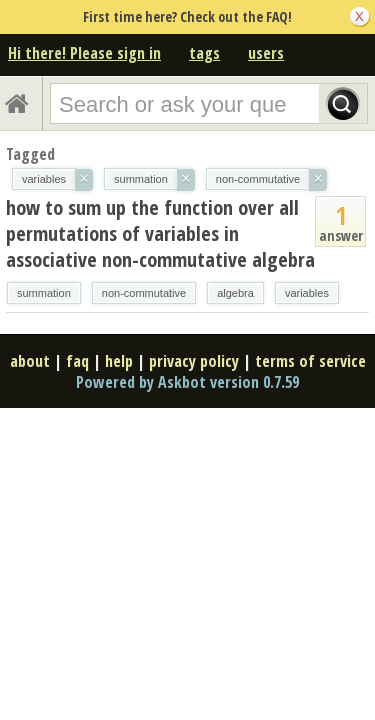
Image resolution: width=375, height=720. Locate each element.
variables (307, 293)
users (266, 53)
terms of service (310, 361)
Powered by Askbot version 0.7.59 (187, 382)
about (30, 361)
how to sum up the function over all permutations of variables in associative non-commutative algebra (160, 233)
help (119, 361)
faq (77, 361)
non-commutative (144, 293)
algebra (235, 293)
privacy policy (194, 361)
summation (44, 293)
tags (204, 53)
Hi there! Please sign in (84, 53)
